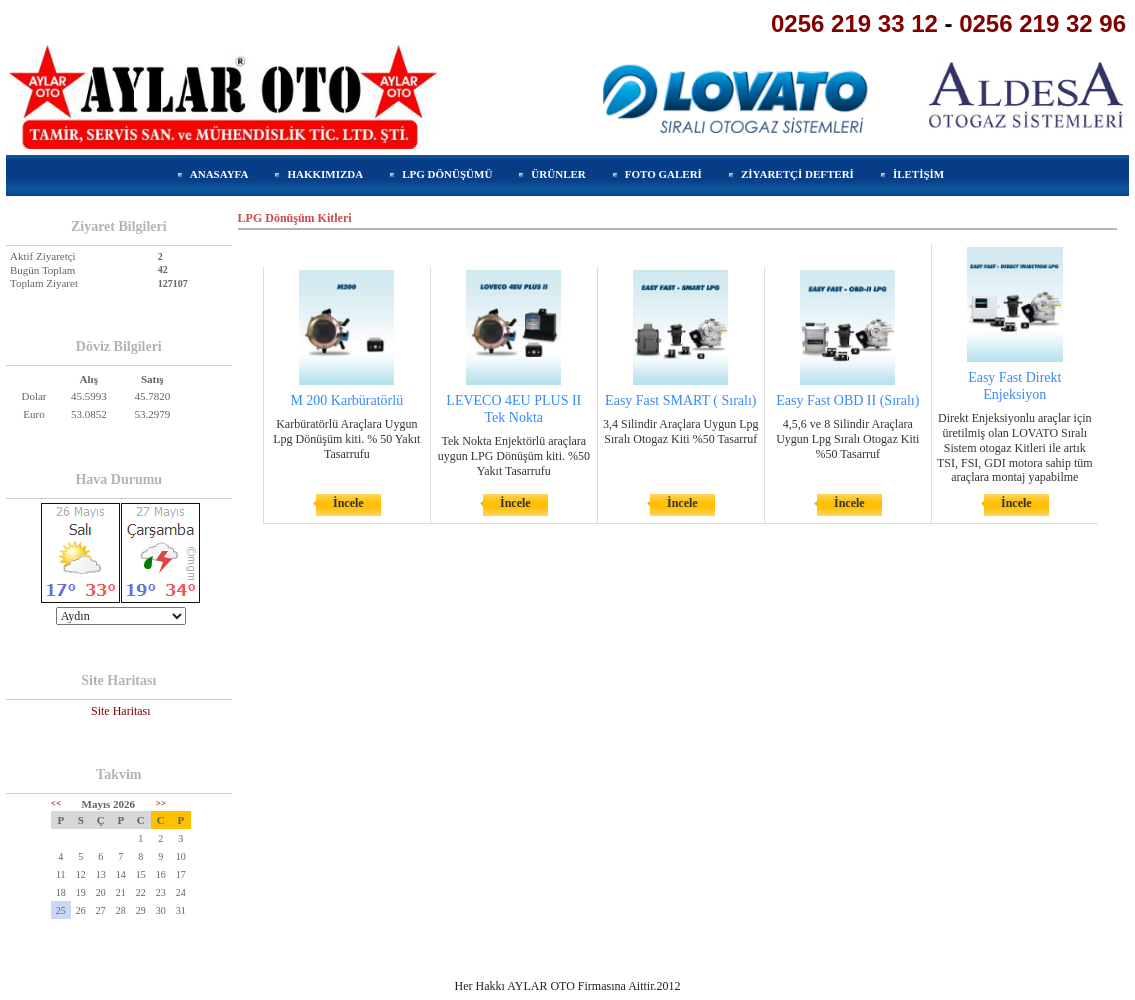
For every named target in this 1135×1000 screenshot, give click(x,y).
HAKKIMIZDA (325, 174)
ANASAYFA (219, 174)
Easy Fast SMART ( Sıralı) (680, 400)
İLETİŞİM (918, 174)
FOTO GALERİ (663, 174)
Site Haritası (121, 711)
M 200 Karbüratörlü (346, 400)
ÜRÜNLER (558, 174)
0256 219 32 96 (1042, 23)
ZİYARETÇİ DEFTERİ (797, 174)
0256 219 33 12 (854, 23)
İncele (348, 503)
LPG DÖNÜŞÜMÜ (447, 174)
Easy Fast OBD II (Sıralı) (847, 400)
